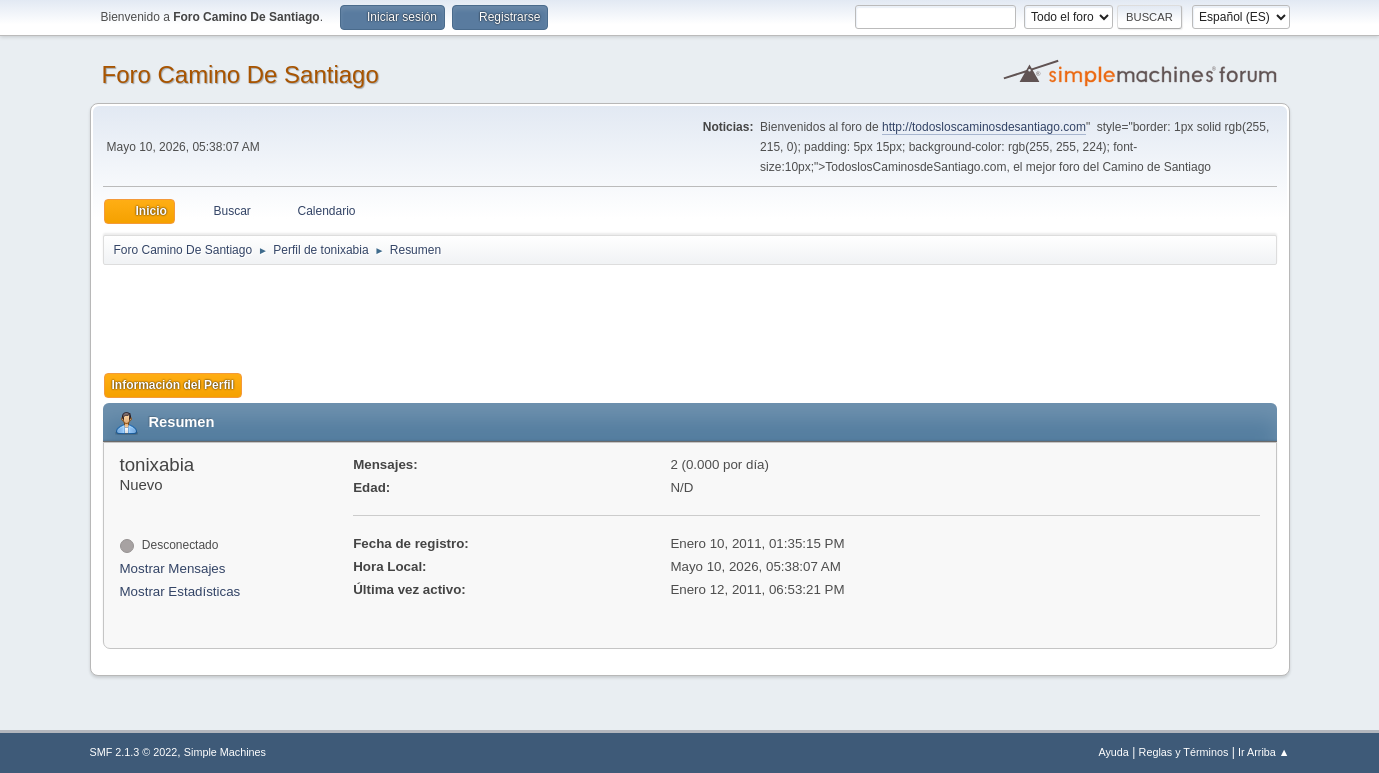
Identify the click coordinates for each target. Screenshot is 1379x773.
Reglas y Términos (1184, 752)
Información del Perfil (173, 385)
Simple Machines (225, 752)
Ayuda (1113, 752)
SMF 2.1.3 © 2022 (134, 752)
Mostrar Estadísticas (180, 591)
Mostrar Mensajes (173, 568)
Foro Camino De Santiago (240, 74)
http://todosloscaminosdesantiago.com (984, 127)
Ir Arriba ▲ (1263, 752)
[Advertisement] (455, 312)
